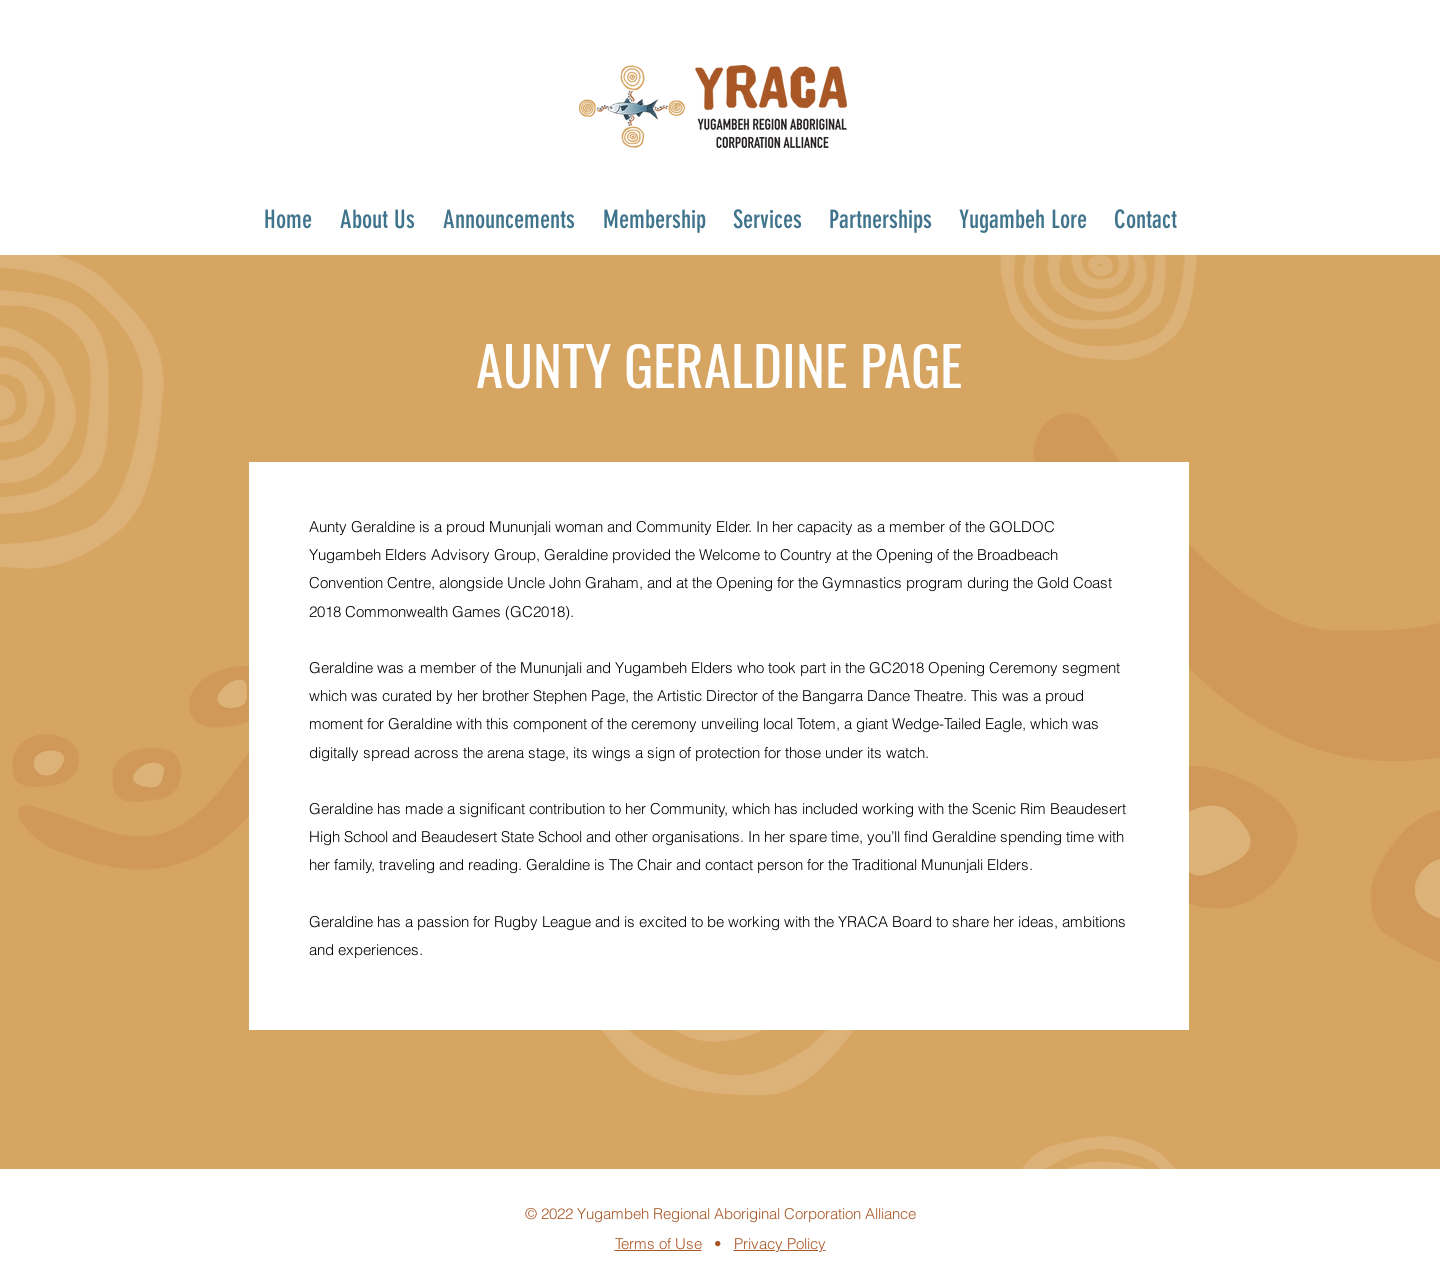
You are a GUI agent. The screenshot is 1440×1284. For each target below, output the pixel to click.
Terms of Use (658, 1243)
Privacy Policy (780, 1243)
